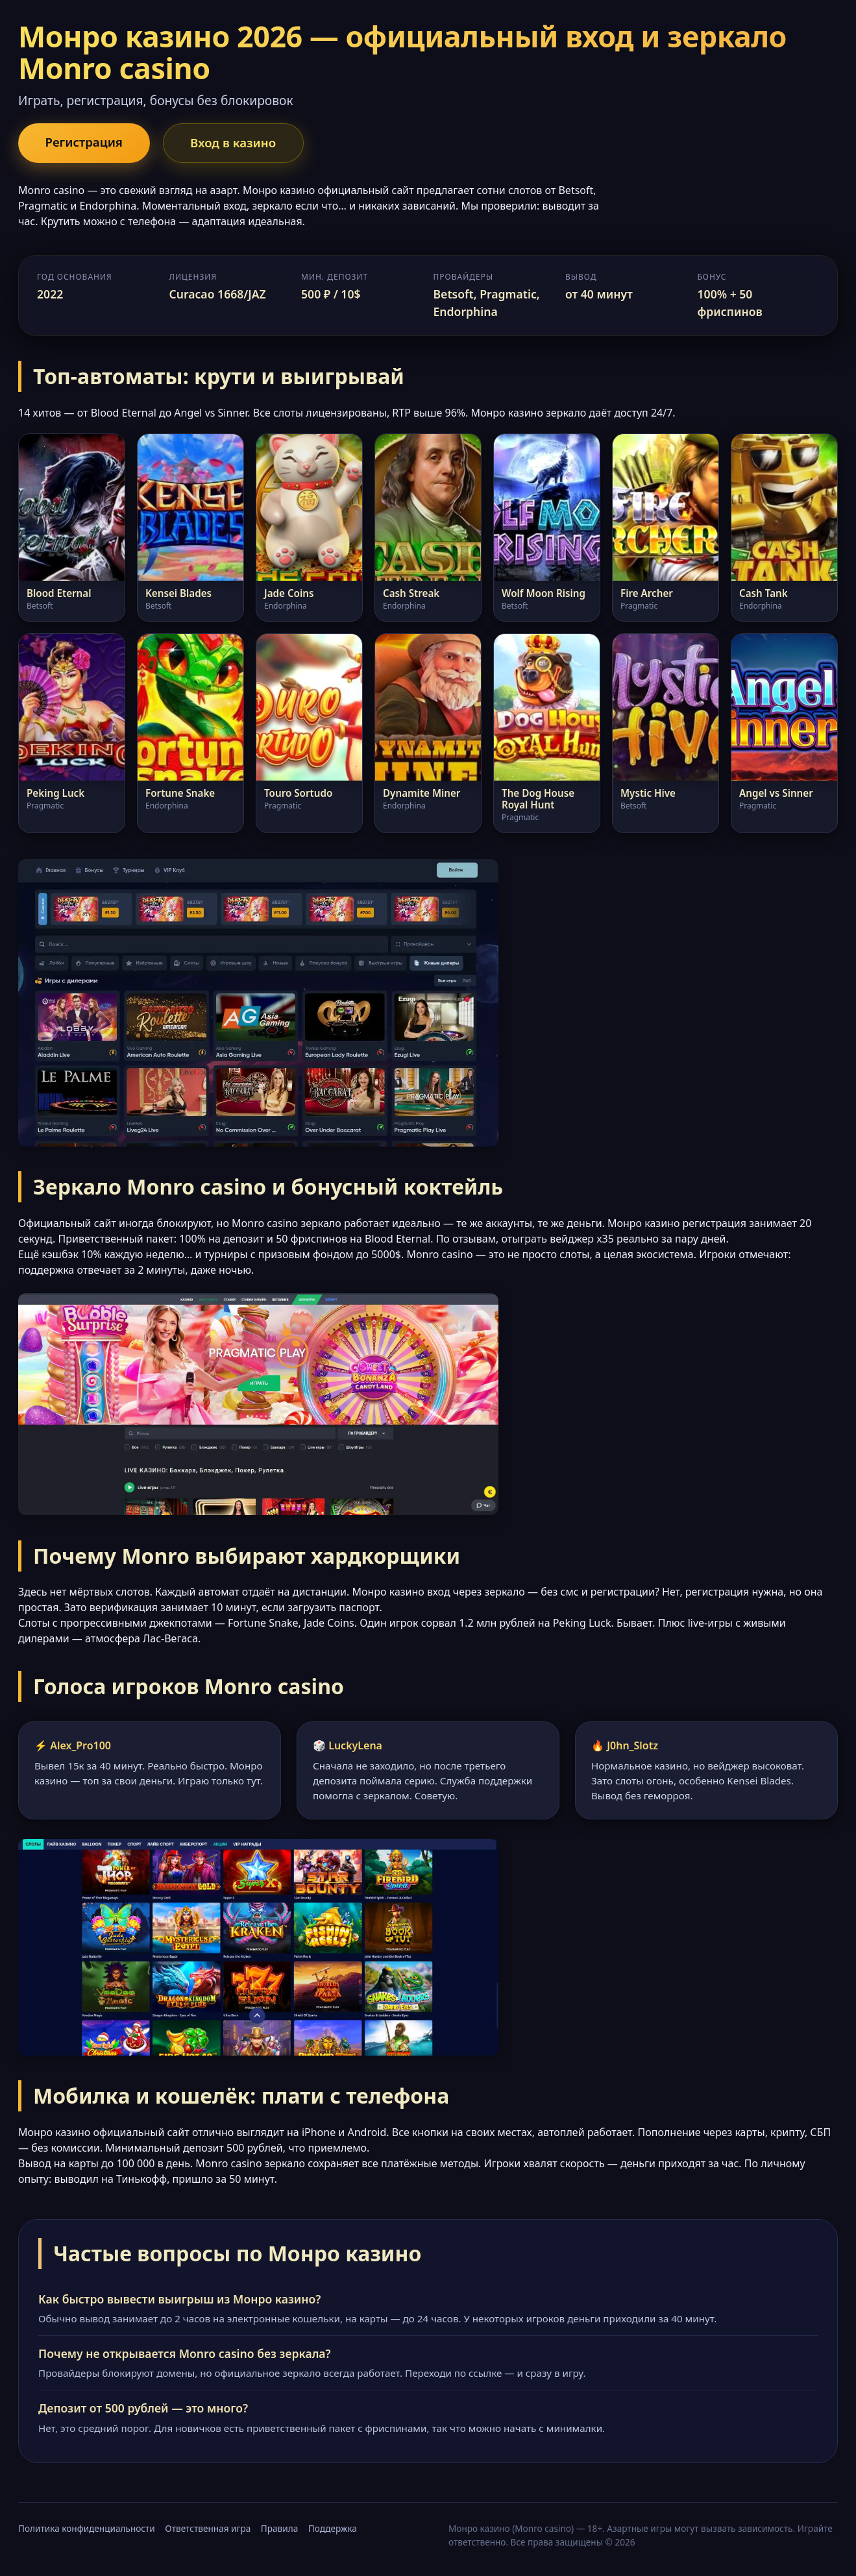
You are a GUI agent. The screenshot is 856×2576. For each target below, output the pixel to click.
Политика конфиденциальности (86, 2529)
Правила (279, 2529)
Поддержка (332, 2529)
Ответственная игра (208, 2529)
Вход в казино (241, 143)
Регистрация (87, 142)
